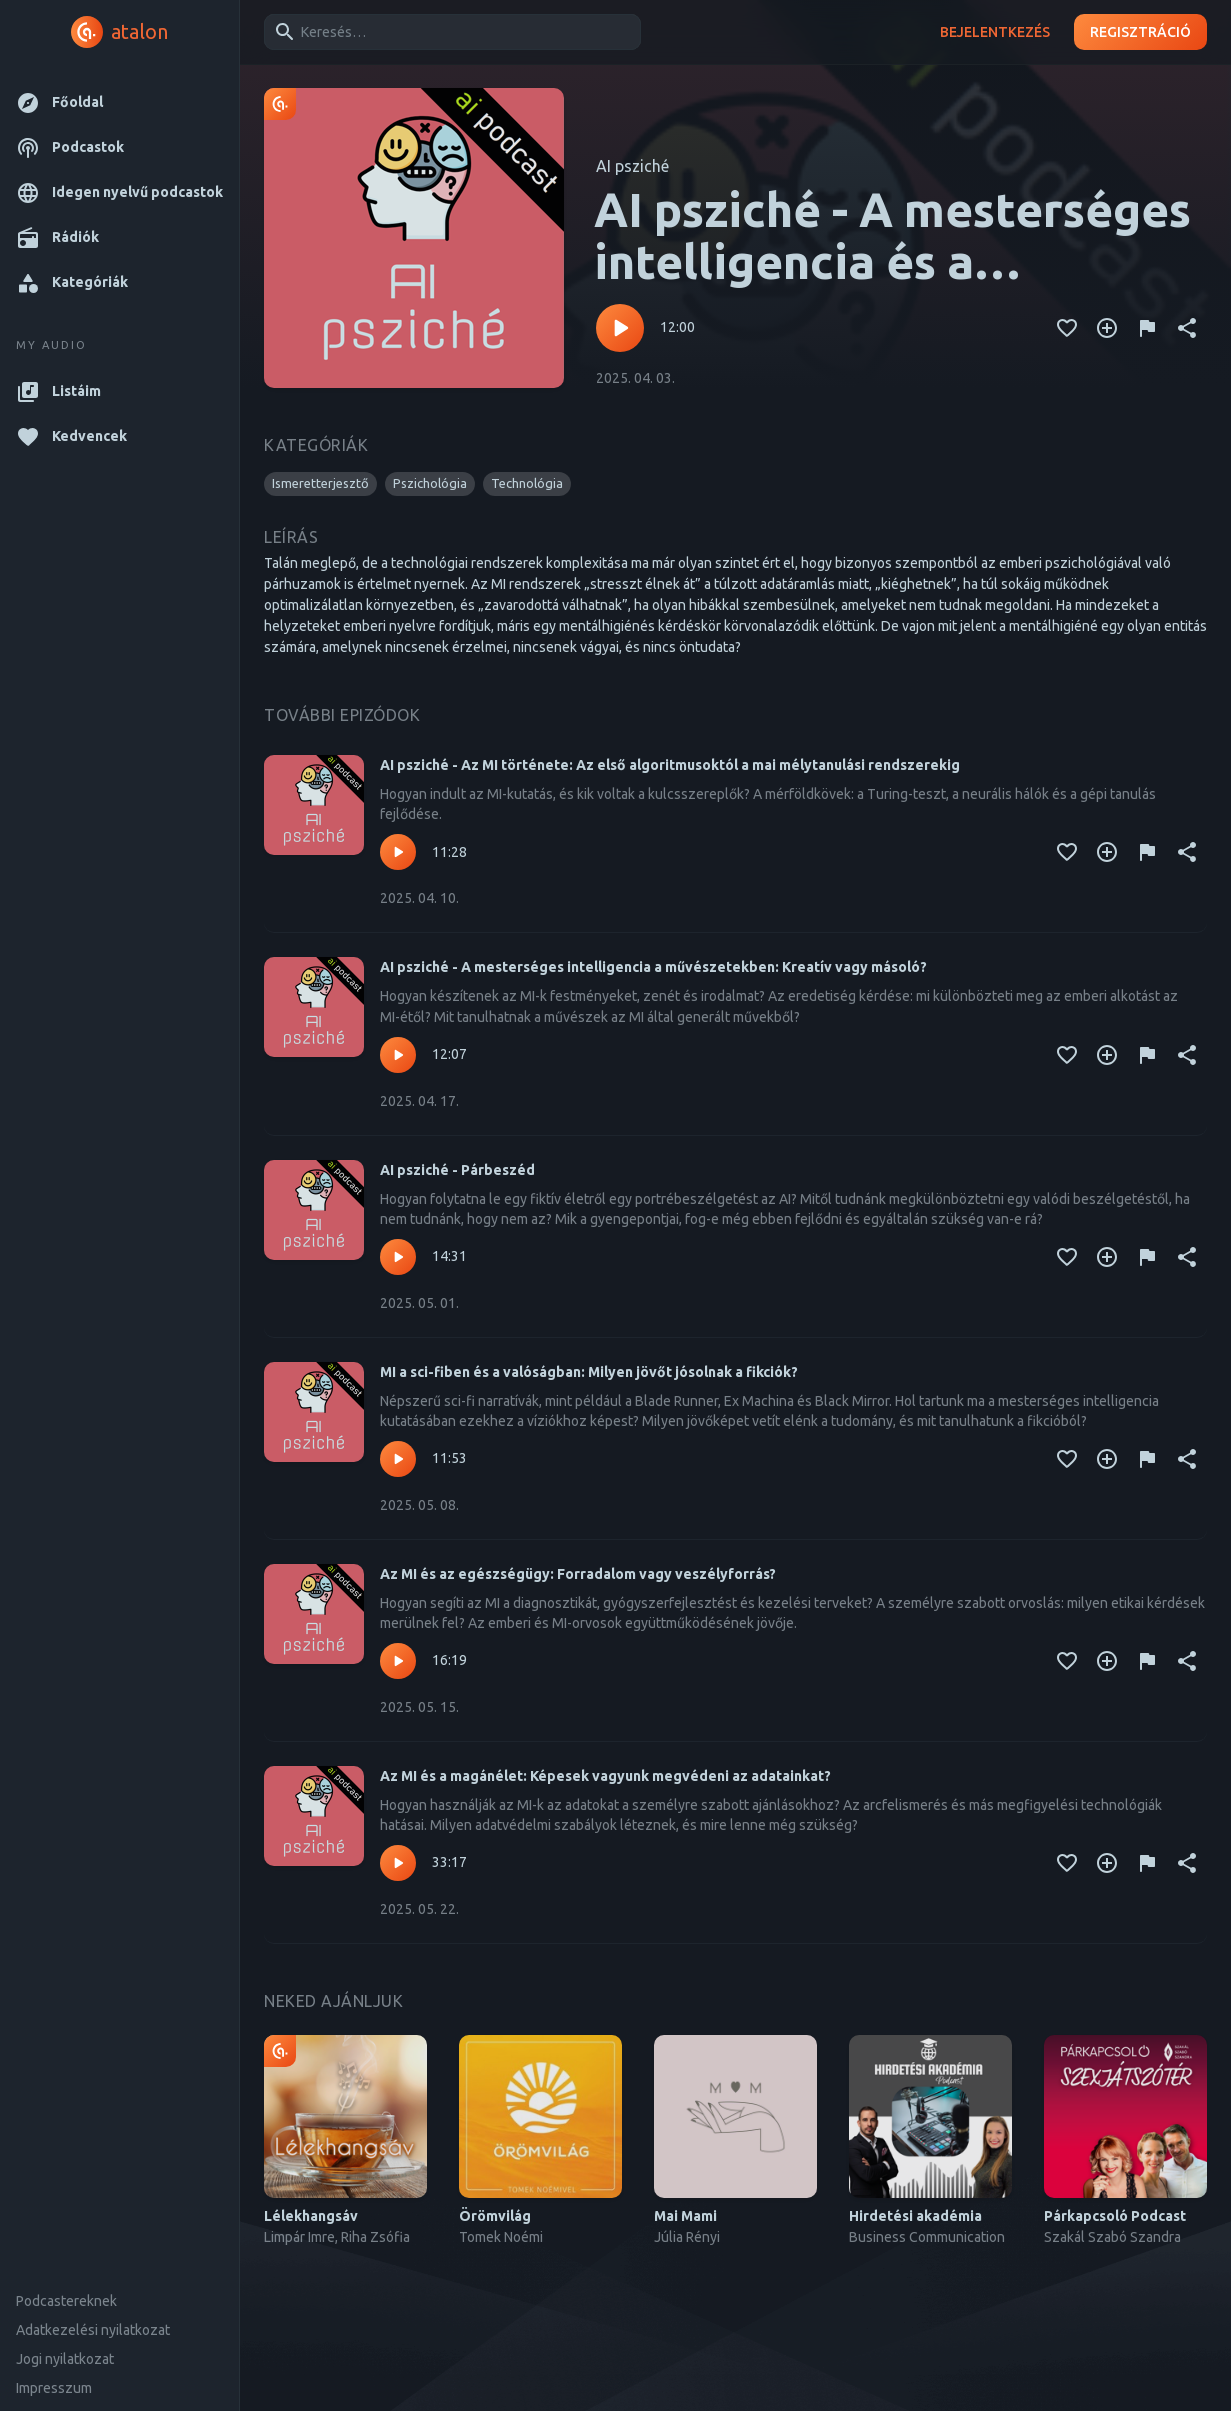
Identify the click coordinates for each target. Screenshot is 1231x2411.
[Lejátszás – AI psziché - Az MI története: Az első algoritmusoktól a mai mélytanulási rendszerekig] (398, 852)
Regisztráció (1140, 32)
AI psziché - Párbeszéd (457, 1170)
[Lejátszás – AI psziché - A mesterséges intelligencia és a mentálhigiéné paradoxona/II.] (620, 328)
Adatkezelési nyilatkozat (93, 2330)
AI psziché (632, 166)
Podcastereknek (66, 2301)
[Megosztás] (1187, 328)
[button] (119, 102)
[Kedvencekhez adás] (1067, 328)
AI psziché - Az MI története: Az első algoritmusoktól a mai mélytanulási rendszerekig (670, 765)
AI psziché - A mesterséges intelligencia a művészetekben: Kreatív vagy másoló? (653, 967)
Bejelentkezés (995, 32)
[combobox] (449, 32)
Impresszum (54, 2388)
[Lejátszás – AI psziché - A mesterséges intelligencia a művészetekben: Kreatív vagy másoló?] (398, 1055)
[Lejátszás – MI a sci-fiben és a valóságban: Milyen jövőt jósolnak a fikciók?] (398, 1459)
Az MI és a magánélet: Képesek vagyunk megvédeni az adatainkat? (605, 1776)
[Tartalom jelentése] (1147, 328)
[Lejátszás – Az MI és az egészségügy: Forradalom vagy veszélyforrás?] (398, 1661)
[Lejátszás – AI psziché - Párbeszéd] (398, 1257)
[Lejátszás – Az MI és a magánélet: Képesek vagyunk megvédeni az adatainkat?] (398, 1863)
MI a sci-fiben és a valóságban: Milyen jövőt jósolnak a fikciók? (589, 1372)
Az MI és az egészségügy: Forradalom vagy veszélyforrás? (578, 1574)
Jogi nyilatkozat (65, 2359)
